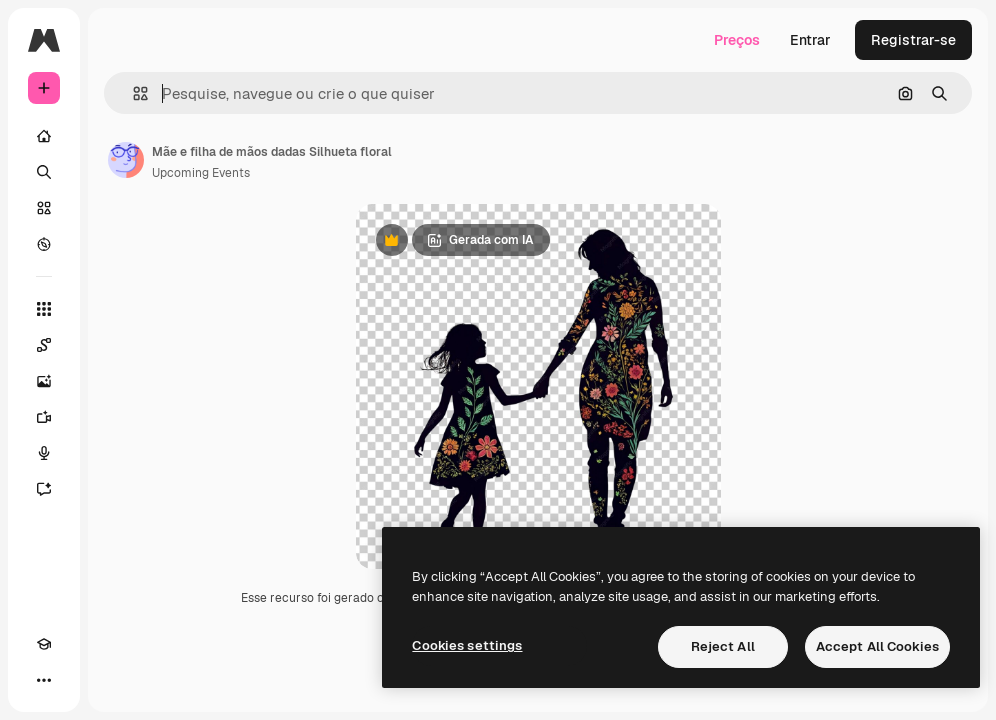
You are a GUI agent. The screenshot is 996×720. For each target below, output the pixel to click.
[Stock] (44, 208)
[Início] (44, 136)
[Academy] (44, 644)
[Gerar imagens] (44, 381)
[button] (132, 93)
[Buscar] (44, 172)
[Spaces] (44, 345)
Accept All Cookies (877, 646)
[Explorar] (44, 244)
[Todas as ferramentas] (44, 309)
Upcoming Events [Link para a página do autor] (201, 173)
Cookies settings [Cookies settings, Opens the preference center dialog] (467, 645)
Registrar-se (913, 40)
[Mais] (44, 680)
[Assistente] (44, 489)
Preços (737, 40)
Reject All (723, 646)
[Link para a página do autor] (126, 160)
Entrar (810, 40)
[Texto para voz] (44, 453)
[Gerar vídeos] (44, 417)
